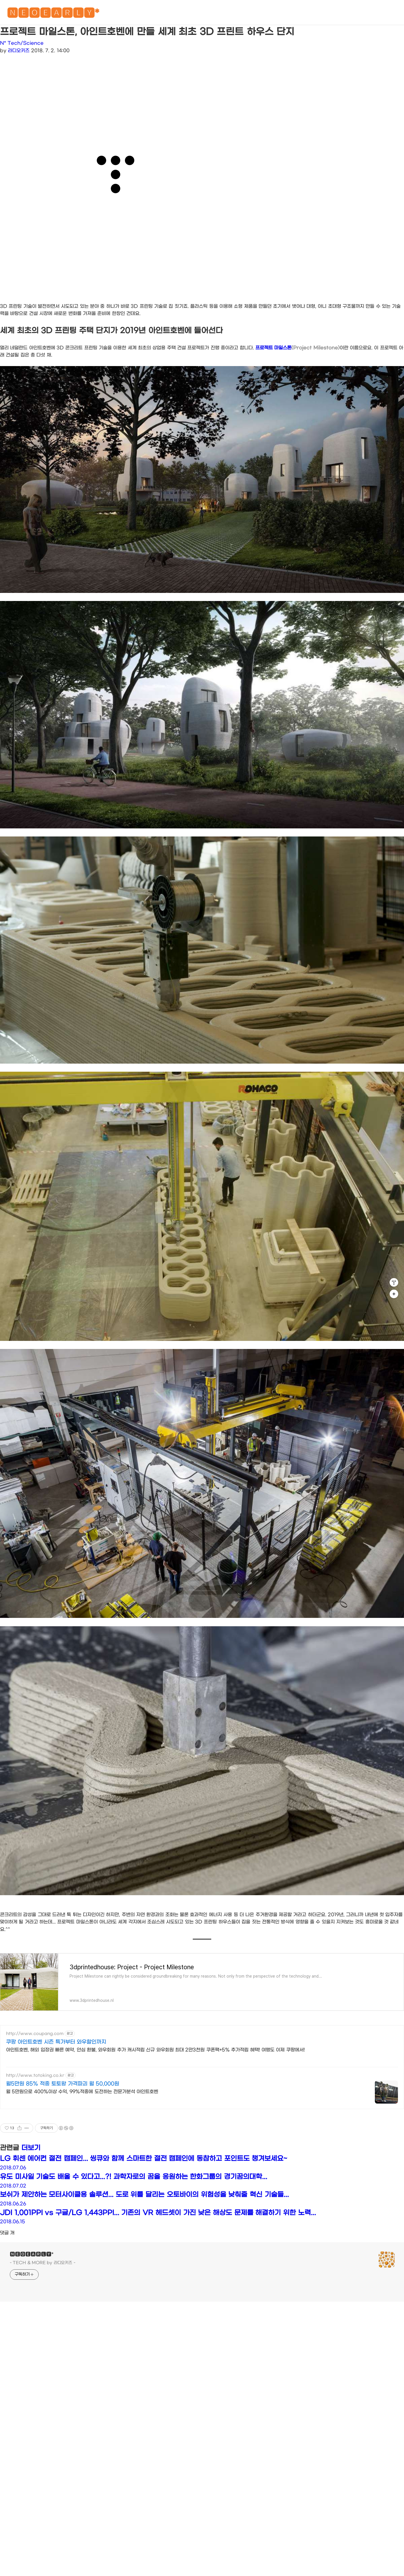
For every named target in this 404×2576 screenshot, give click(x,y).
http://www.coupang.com (34, 2033)
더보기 (30, 2148)
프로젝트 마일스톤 (297, 347)
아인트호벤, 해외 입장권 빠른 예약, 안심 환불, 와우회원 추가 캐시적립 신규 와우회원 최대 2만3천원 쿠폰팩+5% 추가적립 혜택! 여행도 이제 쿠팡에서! (155, 2050)
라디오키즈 (18, 50)
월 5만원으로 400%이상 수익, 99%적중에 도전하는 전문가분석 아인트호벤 (82, 2091)
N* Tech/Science (22, 43)
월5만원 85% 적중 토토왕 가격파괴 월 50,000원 (62, 2084)
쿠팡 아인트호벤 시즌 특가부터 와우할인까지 (56, 2042)
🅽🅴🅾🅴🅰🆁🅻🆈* (53, 14)
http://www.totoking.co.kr (35, 2075)
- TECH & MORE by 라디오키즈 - (42, 2262)
